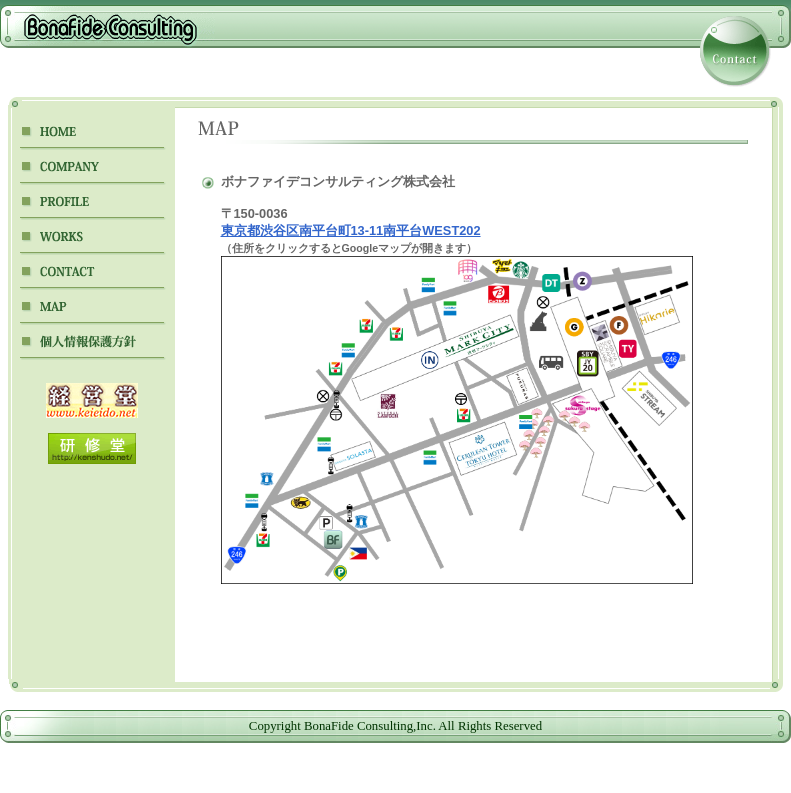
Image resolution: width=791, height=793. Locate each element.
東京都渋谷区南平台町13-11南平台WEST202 (351, 230)
